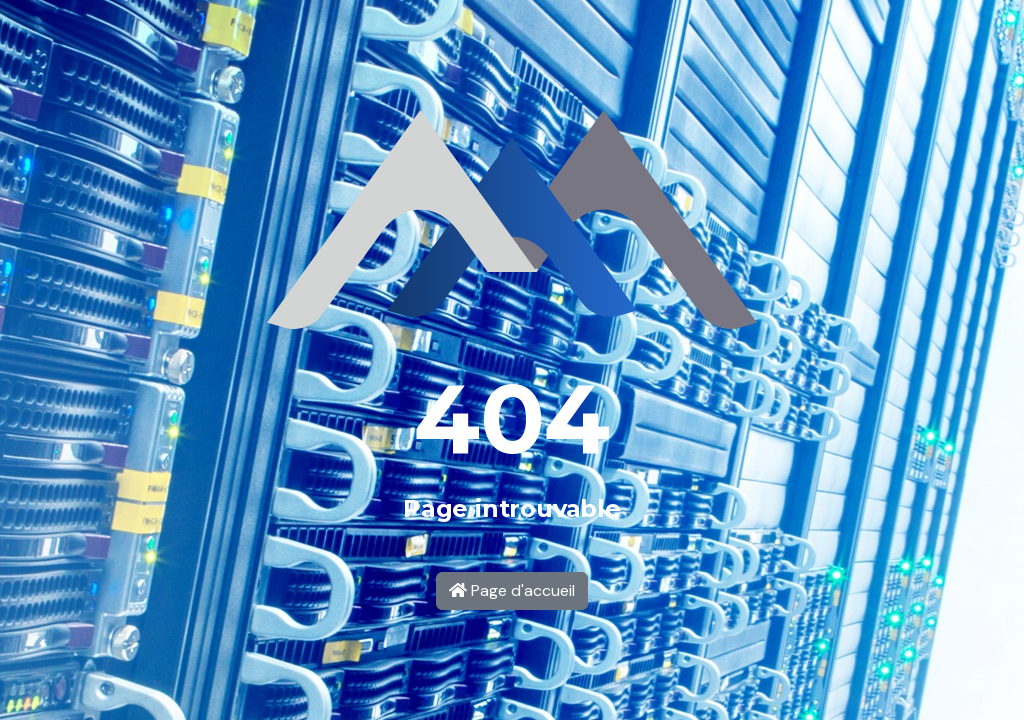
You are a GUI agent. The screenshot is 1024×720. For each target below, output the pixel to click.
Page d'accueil (512, 590)
